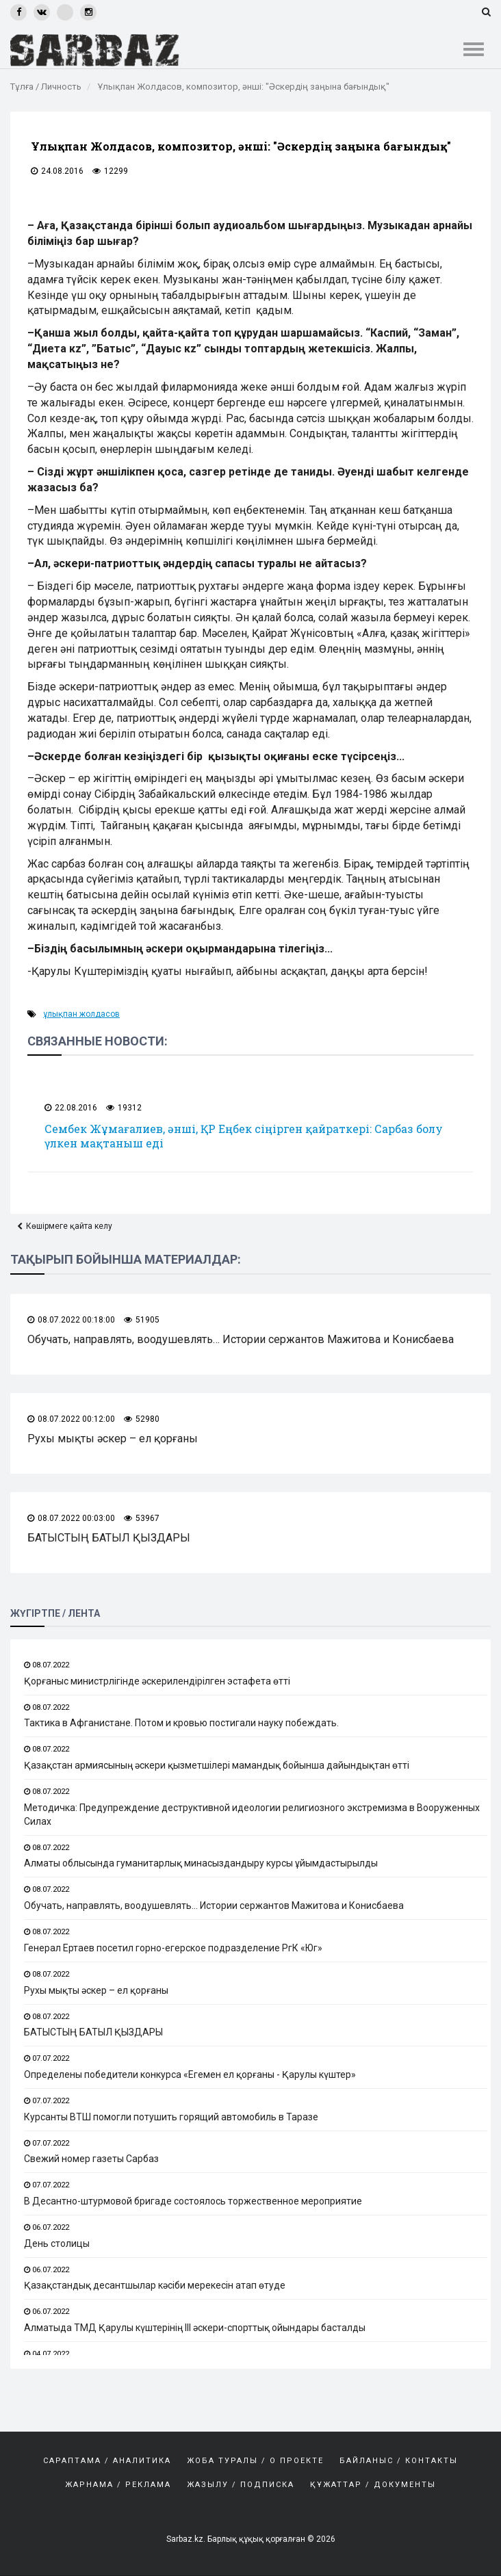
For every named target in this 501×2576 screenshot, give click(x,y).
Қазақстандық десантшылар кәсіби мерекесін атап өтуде (154, 2285)
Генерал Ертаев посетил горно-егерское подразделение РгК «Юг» (173, 1947)
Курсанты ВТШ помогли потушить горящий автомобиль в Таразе (171, 2116)
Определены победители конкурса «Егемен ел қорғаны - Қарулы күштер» (190, 2074)
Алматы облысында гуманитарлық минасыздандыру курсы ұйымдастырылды (201, 1863)
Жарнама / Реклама (118, 2484)
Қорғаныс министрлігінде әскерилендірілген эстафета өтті (157, 1681)
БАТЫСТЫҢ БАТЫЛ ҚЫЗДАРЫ (108, 1537)
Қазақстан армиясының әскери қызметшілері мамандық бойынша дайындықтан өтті (216, 1765)
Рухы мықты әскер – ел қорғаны (112, 1438)
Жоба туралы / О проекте (255, 2460)
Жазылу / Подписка (240, 2484)
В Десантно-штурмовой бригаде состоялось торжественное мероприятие (193, 2201)
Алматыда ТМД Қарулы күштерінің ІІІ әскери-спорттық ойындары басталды (194, 2327)
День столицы (57, 2243)
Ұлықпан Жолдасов (81, 1014)
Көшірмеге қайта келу (69, 1226)
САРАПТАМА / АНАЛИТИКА (107, 2460)
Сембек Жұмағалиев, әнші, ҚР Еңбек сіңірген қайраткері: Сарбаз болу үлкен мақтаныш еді (243, 1136)
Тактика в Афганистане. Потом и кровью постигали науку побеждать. (181, 1723)
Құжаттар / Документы (373, 2484)
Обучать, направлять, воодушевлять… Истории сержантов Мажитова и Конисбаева (240, 1339)
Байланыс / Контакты (398, 2460)
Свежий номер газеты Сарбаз (91, 2159)
